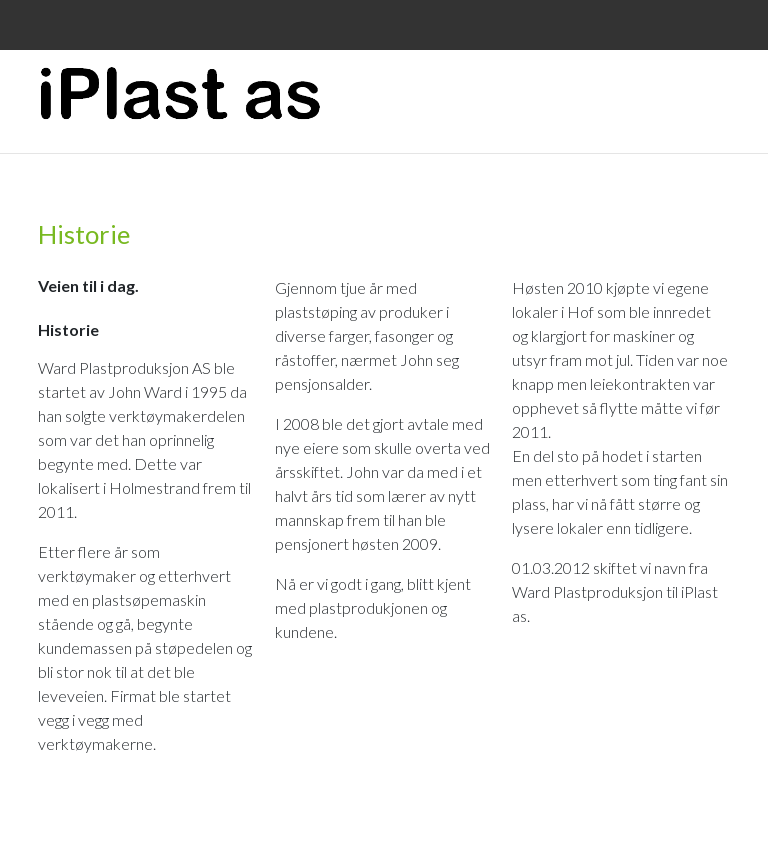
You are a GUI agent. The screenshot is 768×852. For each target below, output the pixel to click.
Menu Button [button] (712, 84)
